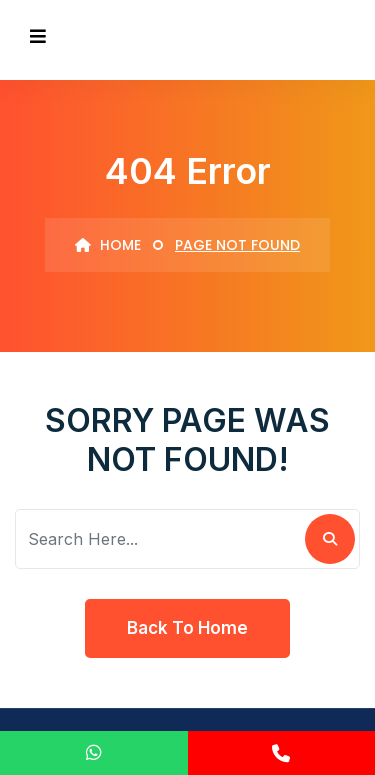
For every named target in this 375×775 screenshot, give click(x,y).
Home (108, 245)
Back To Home (187, 628)
